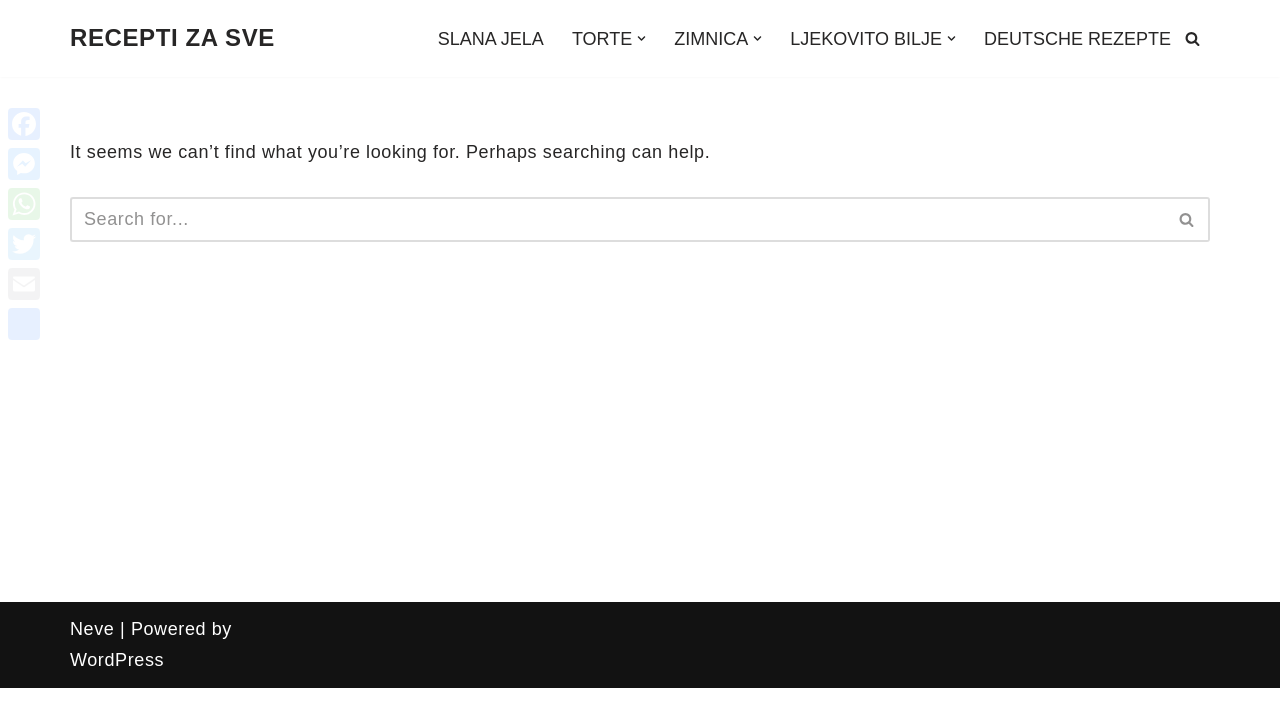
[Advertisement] (640, 452)
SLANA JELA (491, 39)
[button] (641, 38)
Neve (92, 629)
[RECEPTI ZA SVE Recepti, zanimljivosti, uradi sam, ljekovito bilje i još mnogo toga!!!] (172, 38)
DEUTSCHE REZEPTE (1077, 39)
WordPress (117, 660)
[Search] (1192, 38)
